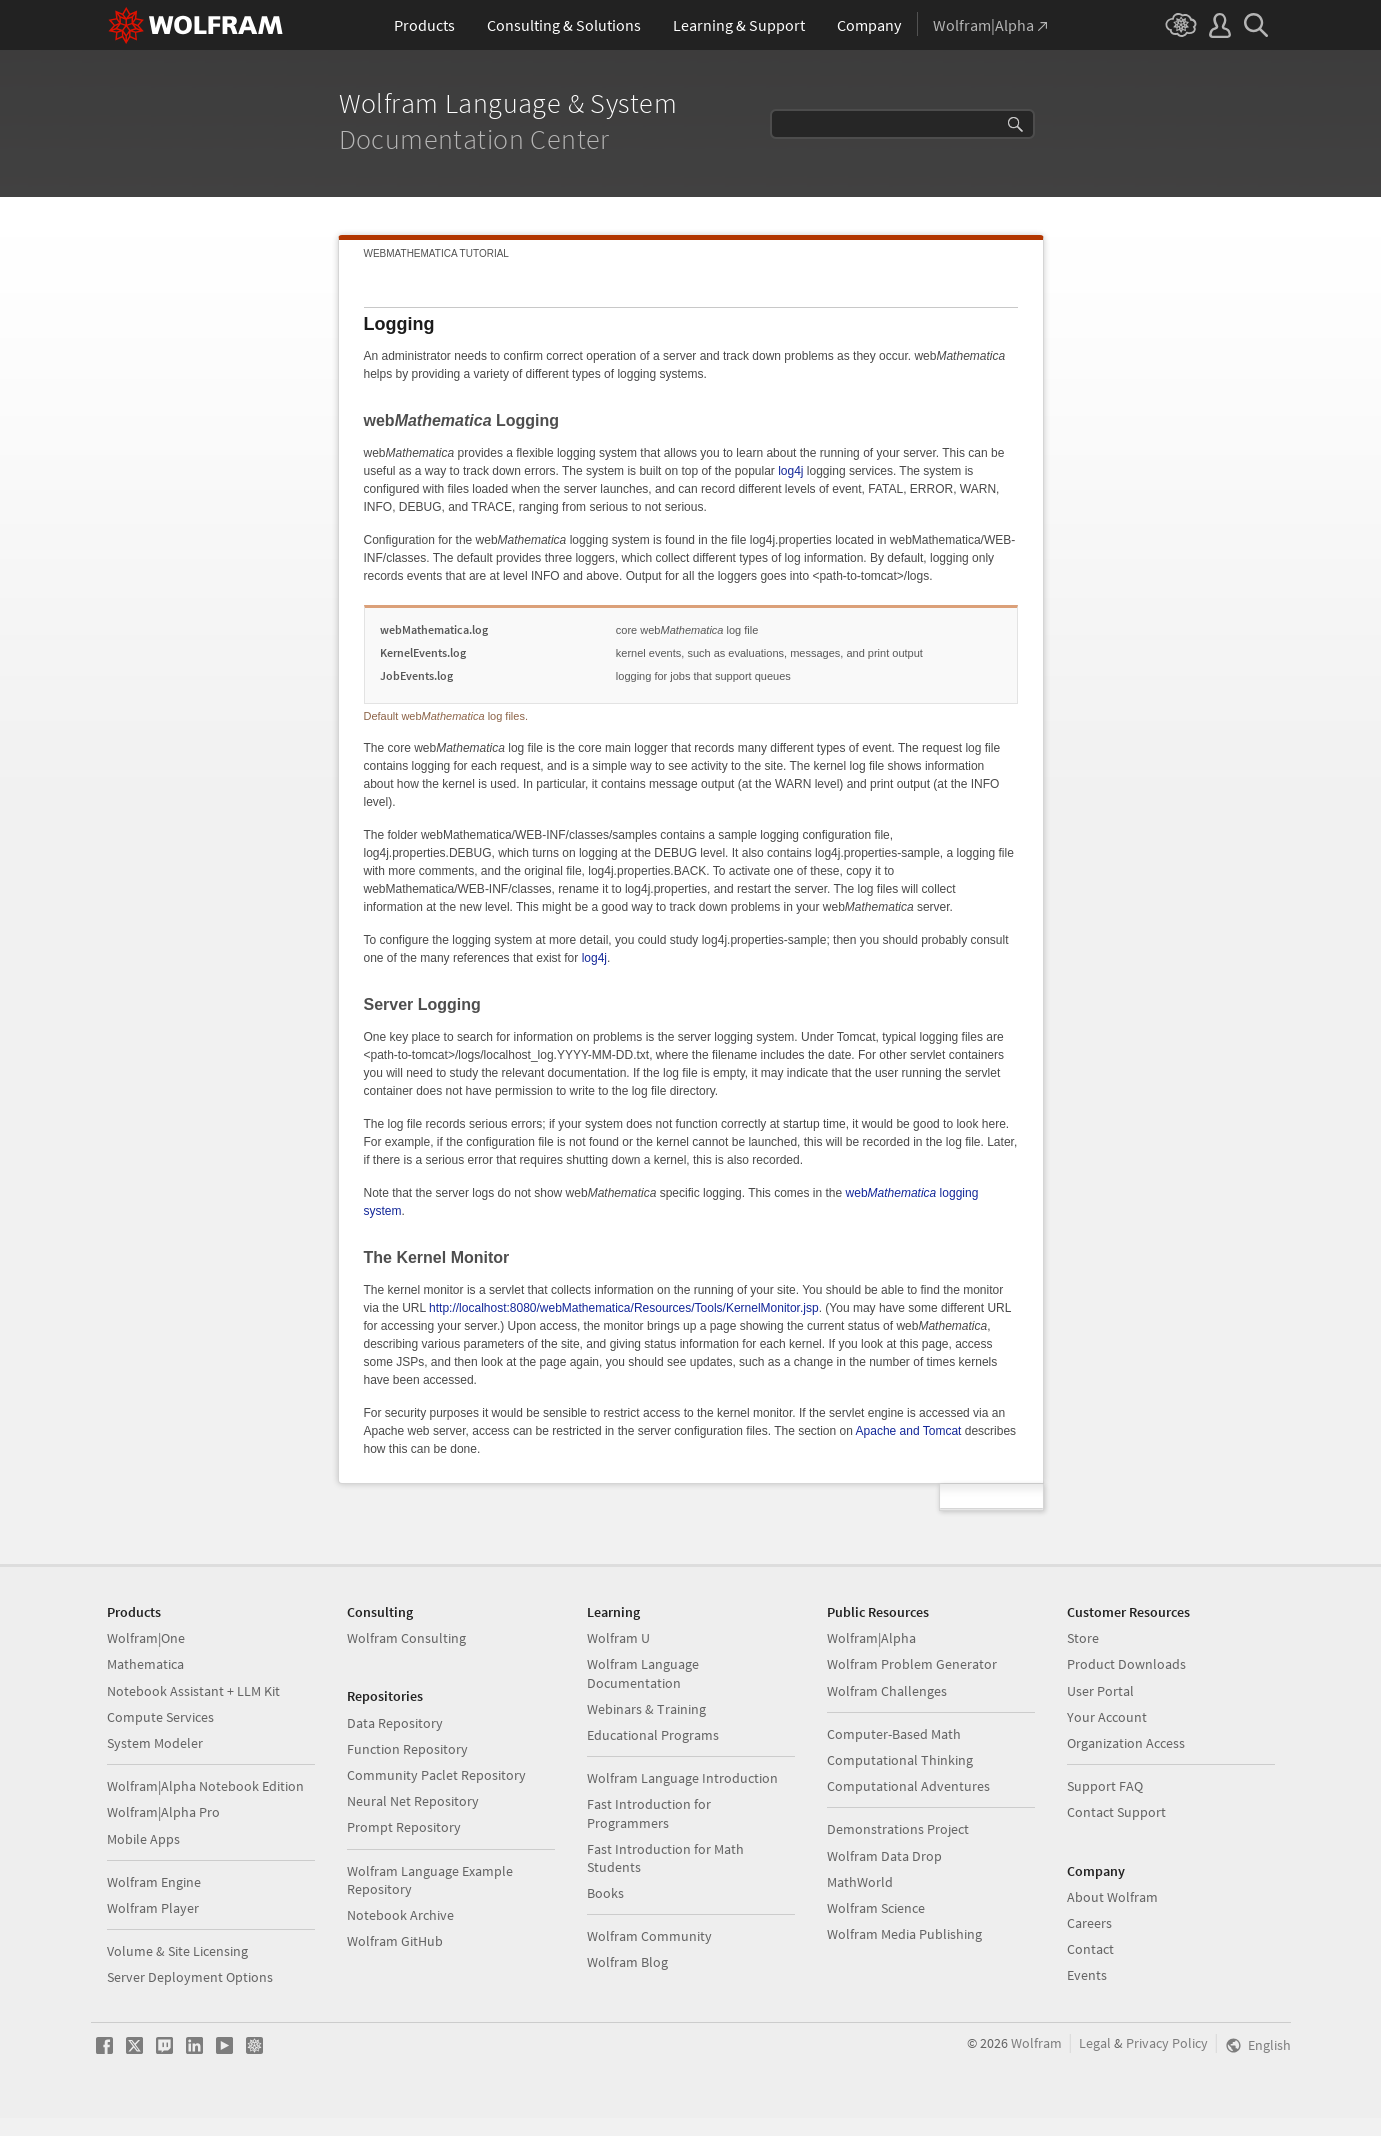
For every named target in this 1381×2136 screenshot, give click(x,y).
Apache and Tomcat (909, 1431)
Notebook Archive (400, 1915)
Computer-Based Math (894, 1734)
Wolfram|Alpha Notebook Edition (205, 1786)
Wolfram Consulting (406, 1638)
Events (1087, 1975)
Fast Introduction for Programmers (649, 1813)
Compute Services (160, 1717)
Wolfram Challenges (887, 1691)
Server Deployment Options (190, 1977)
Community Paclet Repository (436, 1775)
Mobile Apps (143, 1839)
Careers (1089, 1923)
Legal (1095, 2043)
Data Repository (395, 1723)
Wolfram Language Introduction (682, 1778)
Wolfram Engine (154, 1882)
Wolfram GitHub (395, 1941)
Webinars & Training (646, 1709)
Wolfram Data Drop (884, 1856)
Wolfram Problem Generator (912, 1664)
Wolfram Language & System (511, 103)
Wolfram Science (876, 1908)
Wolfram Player (153, 1908)
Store (1083, 1638)
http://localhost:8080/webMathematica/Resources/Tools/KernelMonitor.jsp (624, 1308)
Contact (1090, 1949)
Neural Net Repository (413, 1801)
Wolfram (1036, 2043)
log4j (790, 471)
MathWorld (860, 1882)
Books (605, 1893)
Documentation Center (478, 139)
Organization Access (1126, 1743)
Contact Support (1116, 1812)
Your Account (1107, 1717)
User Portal (1100, 1691)
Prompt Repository (404, 1827)
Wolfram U (618, 1638)
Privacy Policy (1167, 2043)
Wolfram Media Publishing (904, 1934)
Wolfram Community (649, 1936)
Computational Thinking (900, 1760)
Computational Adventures (908, 1786)
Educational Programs (653, 1735)
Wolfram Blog (627, 1962)
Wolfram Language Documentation (643, 1673)
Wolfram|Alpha (871, 1638)
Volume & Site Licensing (177, 1951)
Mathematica (145, 1664)
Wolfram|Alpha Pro (163, 1812)
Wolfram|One (146, 1638)
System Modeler (155, 1743)
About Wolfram (1112, 1897)
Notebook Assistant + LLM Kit (193, 1691)
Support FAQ (1105, 1786)
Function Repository (407, 1749)
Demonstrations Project (898, 1829)
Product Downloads (1126, 1664)
